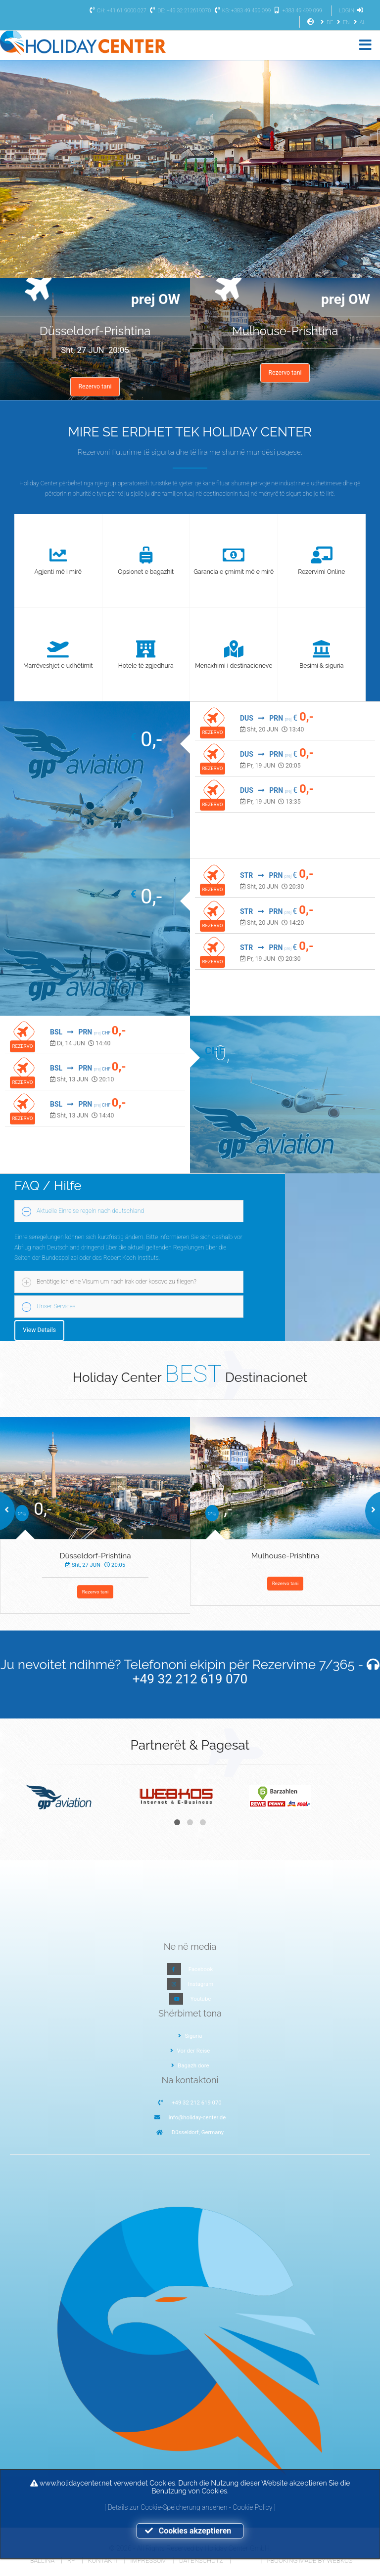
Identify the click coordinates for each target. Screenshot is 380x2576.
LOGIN (352, 10)
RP (71, 2560)
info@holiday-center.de (197, 2117)
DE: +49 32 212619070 (179, 10)
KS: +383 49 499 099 (241, 10)
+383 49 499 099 (297, 10)
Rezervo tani (94, 386)
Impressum (148, 2560)
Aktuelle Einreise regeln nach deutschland (90, 1210)
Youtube (200, 1998)
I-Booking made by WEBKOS (309, 2560)
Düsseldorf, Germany (198, 2132)
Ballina (42, 2560)
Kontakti (103, 2560)
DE (325, 22)
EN (342, 22)
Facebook (201, 1969)
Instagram (200, 1983)
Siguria (190, 2035)
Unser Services (56, 1306)
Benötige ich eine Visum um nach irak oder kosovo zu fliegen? (116, 1281)
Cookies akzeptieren (190, 2530)
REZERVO (212, 732)
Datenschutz (201, 2560)
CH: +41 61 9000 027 (116, 10)
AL (358, 22)
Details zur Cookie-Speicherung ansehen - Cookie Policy (191, 2507)
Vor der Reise (190, 2050)
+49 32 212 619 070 (190, 1679)
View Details (39, 1330)
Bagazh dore (190, 2065)
